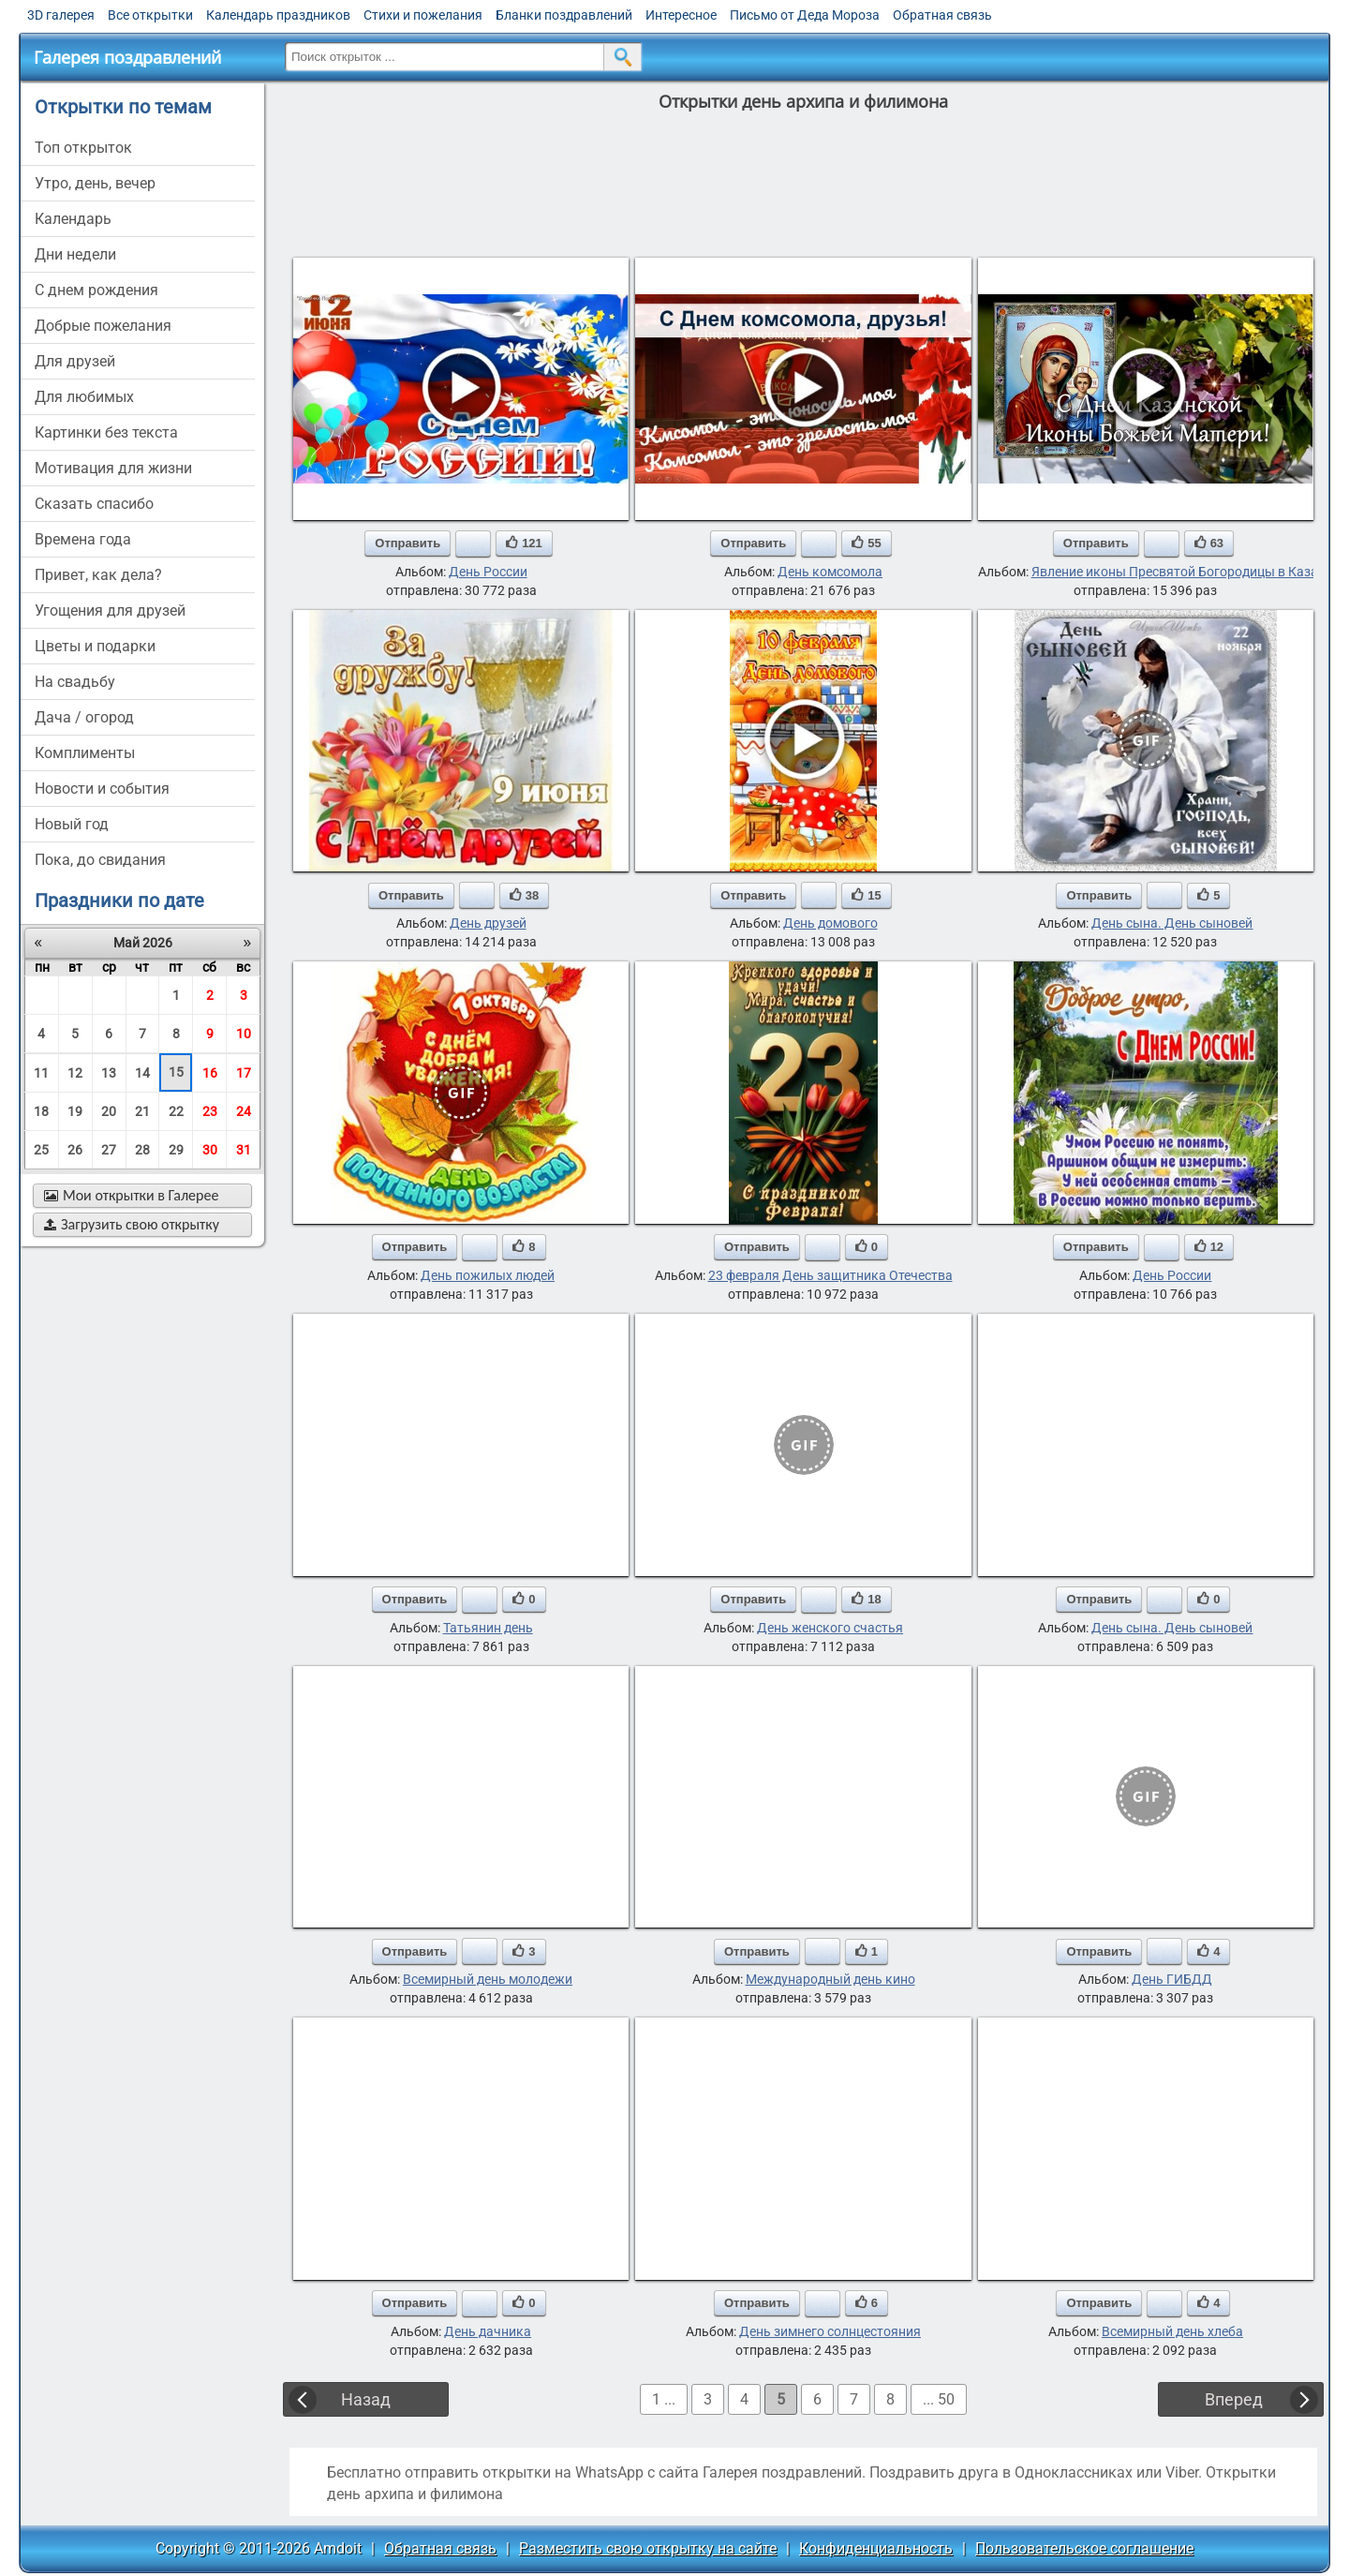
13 (108, 1072)
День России (488, 571)
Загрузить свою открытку (131, 1224)
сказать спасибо (94, 504)
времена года (83, 539)
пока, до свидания (100, 860)
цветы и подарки (95, 646)
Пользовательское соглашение (1084, 2548)
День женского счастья (830, 1627)
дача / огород (84, 717)
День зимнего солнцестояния (830, 2331)
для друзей (75, 361)
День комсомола (830, 571)
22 (176, 1111)
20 (108, 1111)
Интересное (681, 14)
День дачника (487, 2331)
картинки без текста (106, 432)
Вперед (1234, 2399)
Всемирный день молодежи (487, 1979)
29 (176, 1149)
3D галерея (61, 14)
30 (209, 1149)
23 (209, 1111)
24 (243, 1111)
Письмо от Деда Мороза (805, 14)
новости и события (102, 788)
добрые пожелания (103, 326)
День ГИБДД (1172, 1979)
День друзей (488, 923)
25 (41, 1149)
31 (243, 1149)
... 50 (939, 2399)
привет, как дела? (98, 575)
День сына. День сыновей (1172, 923)
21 (142, 1111)
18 (41, 1111)
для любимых (84, 397)
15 (176, 1072)
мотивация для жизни (113, 468)
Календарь (73, 219)
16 (209, 1072)
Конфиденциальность (876, 2548)
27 (108, 1149)
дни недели (75, 254)
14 (142, 1072)
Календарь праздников (278, 14)
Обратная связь (942, 14)
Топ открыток (83, 147)
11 (41, 1072)
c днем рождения (96, 290)
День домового (830, 923)
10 (243, 1033)
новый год (72, 824)
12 (74, 1072)
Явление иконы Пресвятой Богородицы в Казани (1182, 571)
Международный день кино (830, 1979)
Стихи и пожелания (422, 14)
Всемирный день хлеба (1172, 2331)
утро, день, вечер (95, 183)
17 (243, 1072)
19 (74, 1111)
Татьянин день (488, 1627)
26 (74, 1149)
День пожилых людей (488, 1275)
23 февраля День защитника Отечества (830, 1275)
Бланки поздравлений (564, 14)
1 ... (663, 2399)
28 (142, 1149)
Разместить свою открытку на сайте (648, 2548)
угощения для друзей (110, 610)
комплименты (85, 753)
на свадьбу (75, 682)
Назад (366, 2399)
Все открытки (150, 14)
